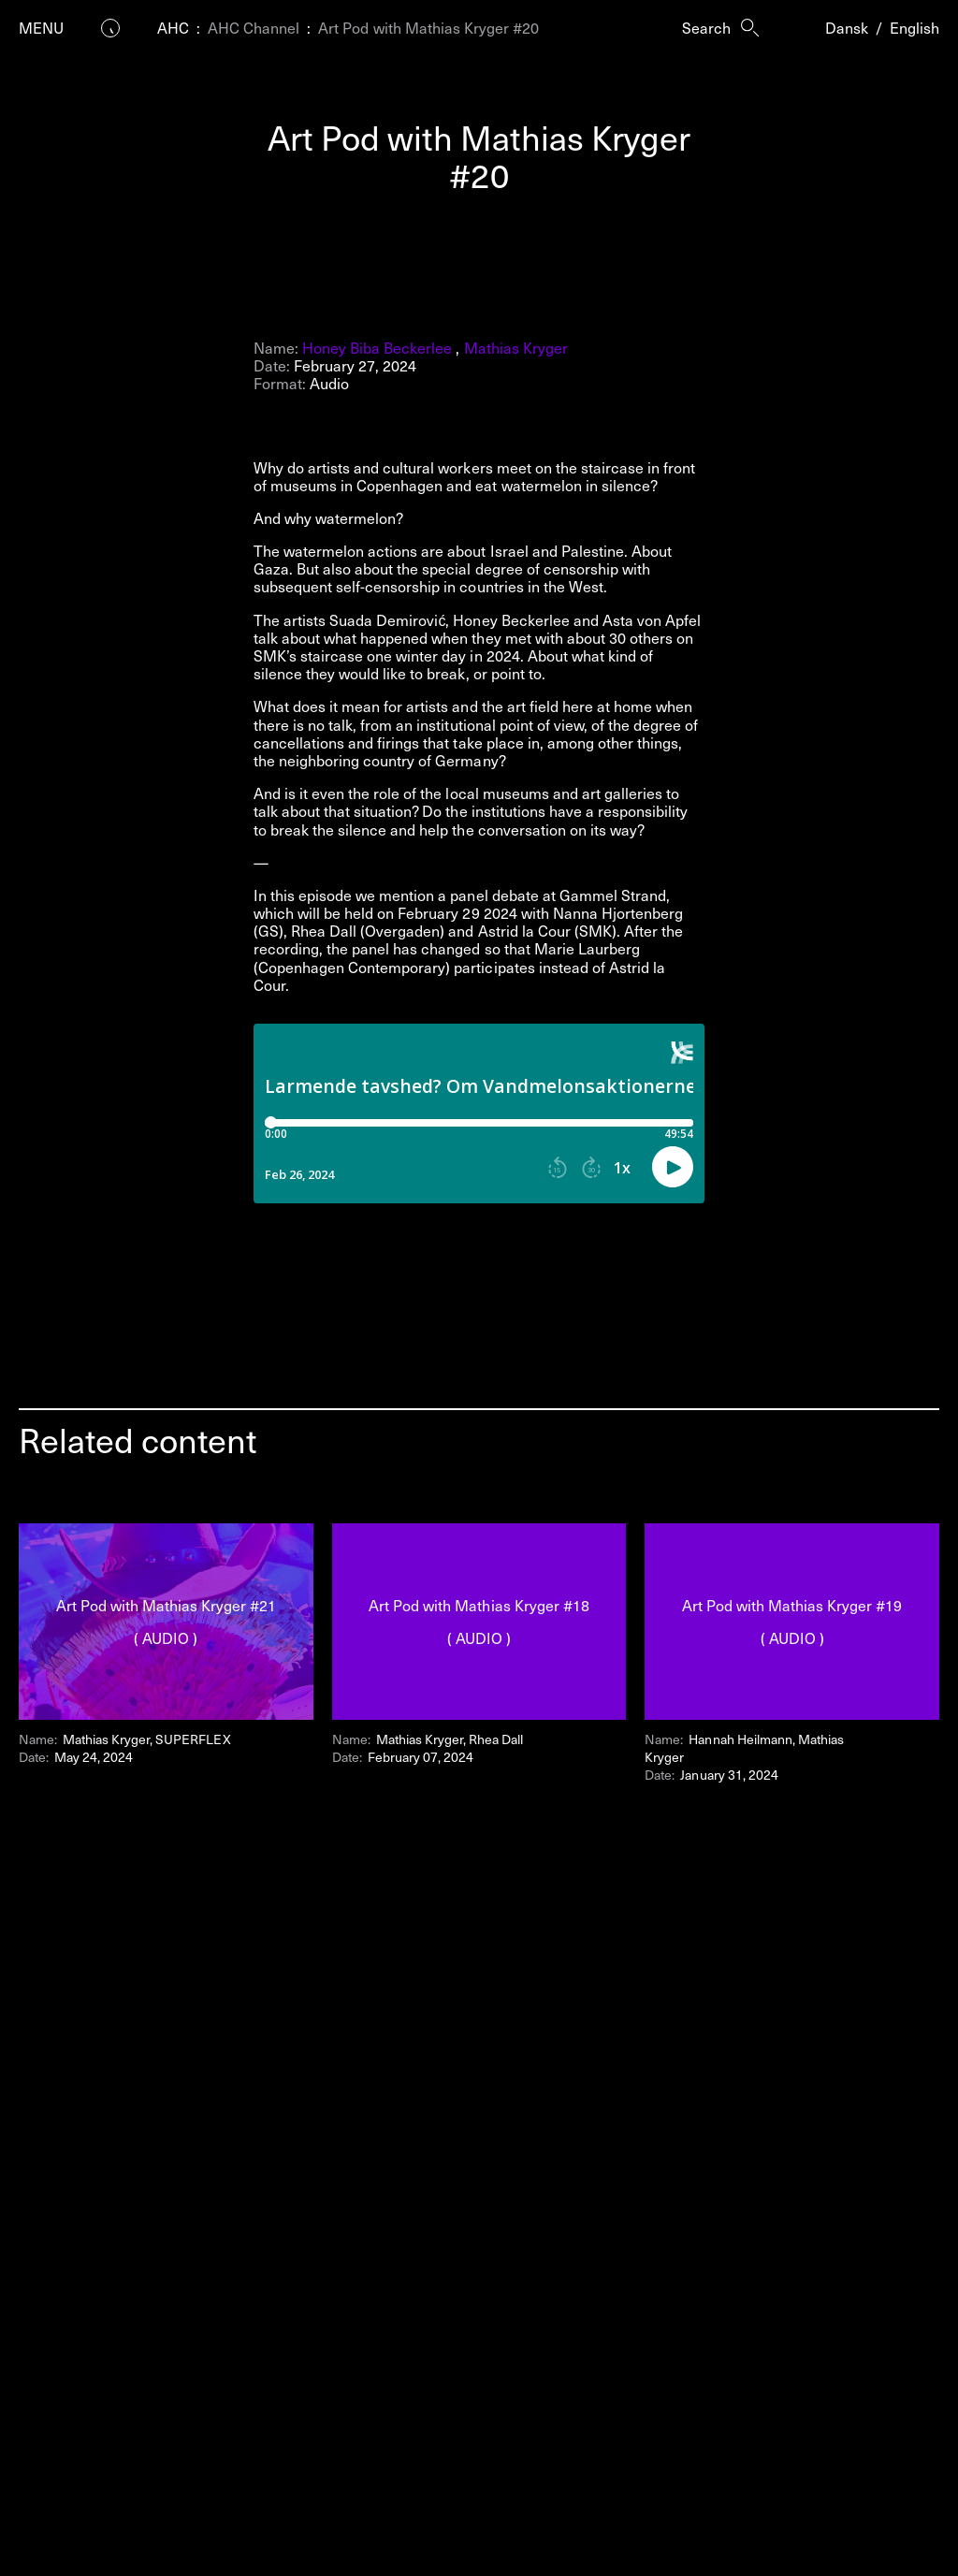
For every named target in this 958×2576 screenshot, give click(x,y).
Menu (41, 27)
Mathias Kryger (516, 347)
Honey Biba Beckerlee (377, 347)
